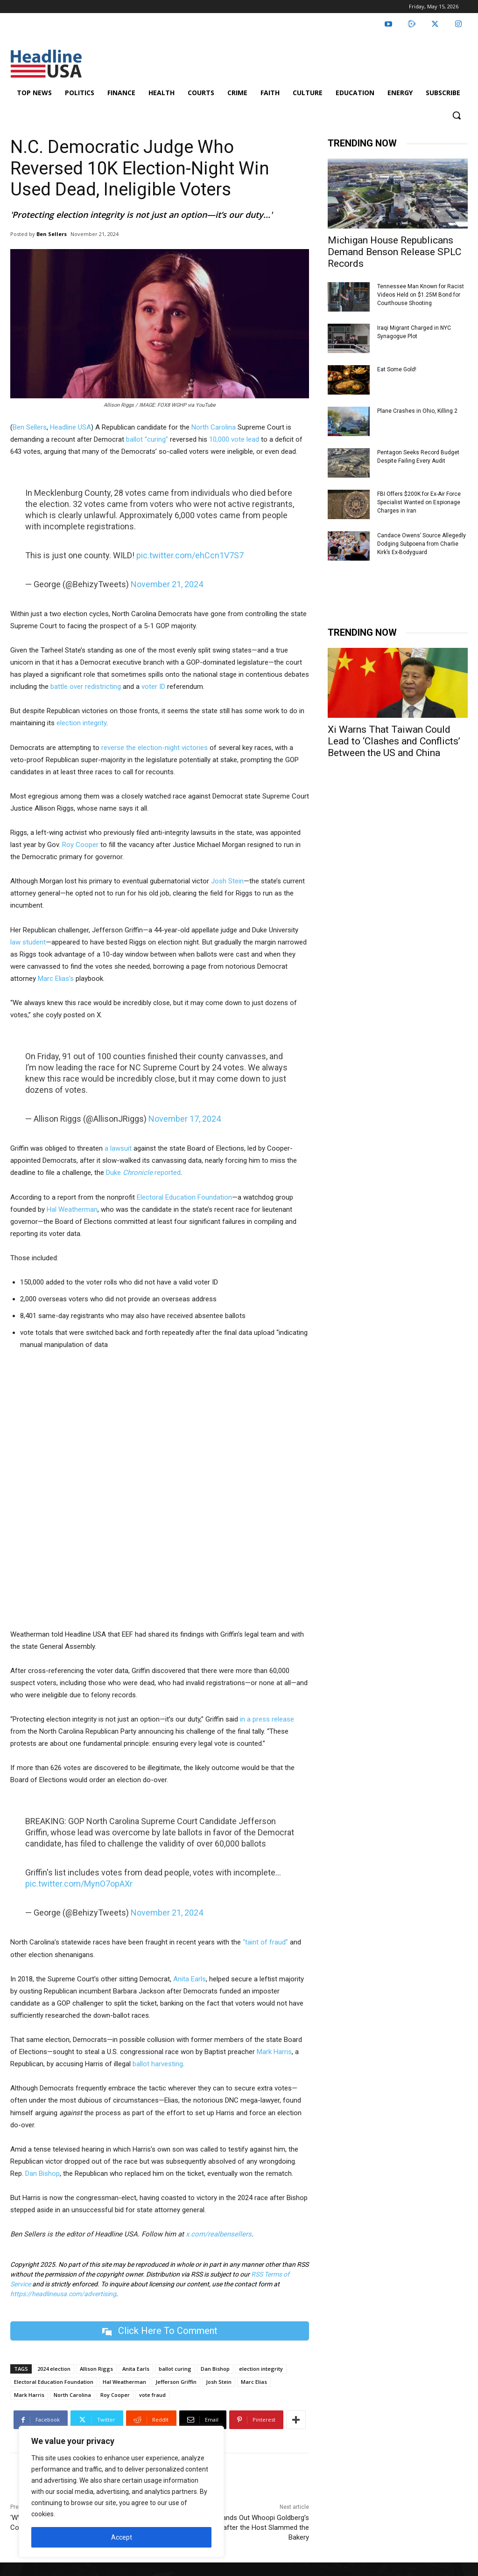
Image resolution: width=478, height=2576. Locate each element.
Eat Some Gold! (396, 369)
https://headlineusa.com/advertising (63, 2294)
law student (28, 942)
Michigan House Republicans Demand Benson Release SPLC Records (394, 252)
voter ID (153, 686)
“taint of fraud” (265, 1942)
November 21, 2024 (167, 584)
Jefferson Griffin (176, 2381)
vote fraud (152, 2394)
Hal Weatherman (72, 1209)
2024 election (53, 2368)
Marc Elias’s (56, 978)
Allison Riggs (96, 2368)
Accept (121, 2537)
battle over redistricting (85, 686)
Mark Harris (274, 2052)
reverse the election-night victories (154, 747)
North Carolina (213, 427)
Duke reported (143, 1172)
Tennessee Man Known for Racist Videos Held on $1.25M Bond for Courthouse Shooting (420, 294)
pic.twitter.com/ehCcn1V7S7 (190, 555)
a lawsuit (118, 1148)
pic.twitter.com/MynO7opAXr (79, 1884)
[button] (456, 115)
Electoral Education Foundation (184, 1197)
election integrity (81, 723)
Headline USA (70, 427)
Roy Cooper (80, 844)
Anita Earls (189, 1979)
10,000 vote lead (234, 439)
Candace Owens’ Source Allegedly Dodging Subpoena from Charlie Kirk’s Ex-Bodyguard (421, 543)
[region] (121, 2491)
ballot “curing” (147, 439)
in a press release (267, 1719)
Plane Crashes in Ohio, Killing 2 (417, 411)
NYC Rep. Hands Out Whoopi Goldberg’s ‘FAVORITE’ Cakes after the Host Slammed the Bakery (238, 2527)
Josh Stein (227, 881)
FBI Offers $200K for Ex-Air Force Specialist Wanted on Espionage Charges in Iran (419, 502)
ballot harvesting (158, 2064)
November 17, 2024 (184, 1119)
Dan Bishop (41, 2173)
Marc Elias (254, 2381)
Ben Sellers (51, 233)
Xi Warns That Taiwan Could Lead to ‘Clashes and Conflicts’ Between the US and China (394, 741)
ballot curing (175, 2368)
